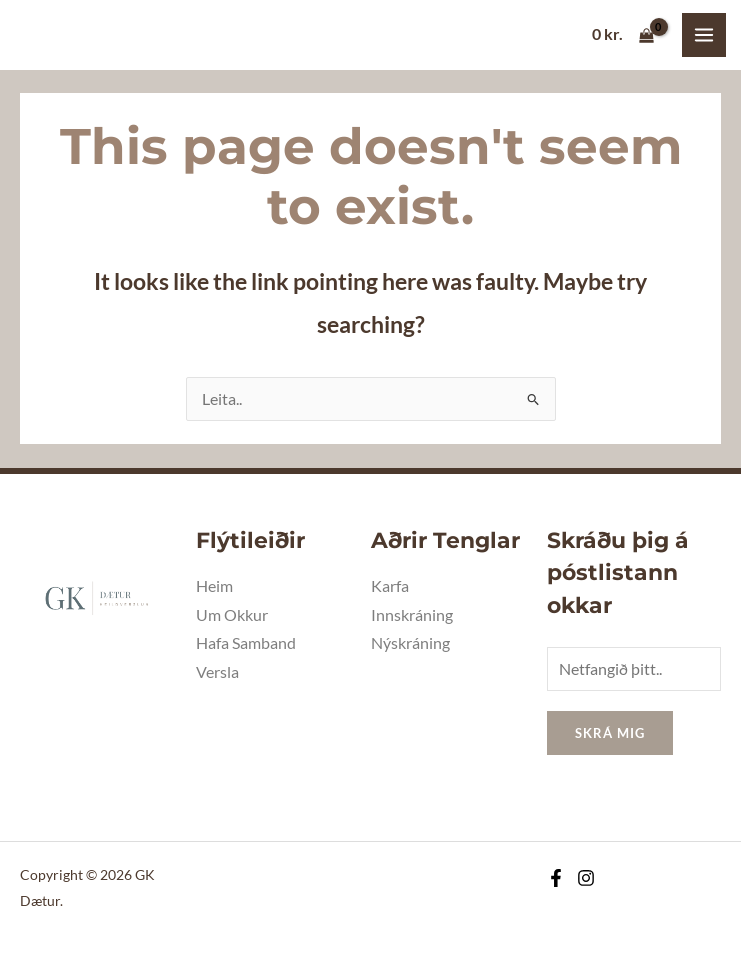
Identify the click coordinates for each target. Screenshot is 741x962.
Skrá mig (610, 733)
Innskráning (412, 615)
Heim (214, 586)
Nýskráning (410, 643)
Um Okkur (232, 615)
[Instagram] (586, 878)
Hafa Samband (246, 643)
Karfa (390, 586)
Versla (217, 672)
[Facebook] (556, 878)
